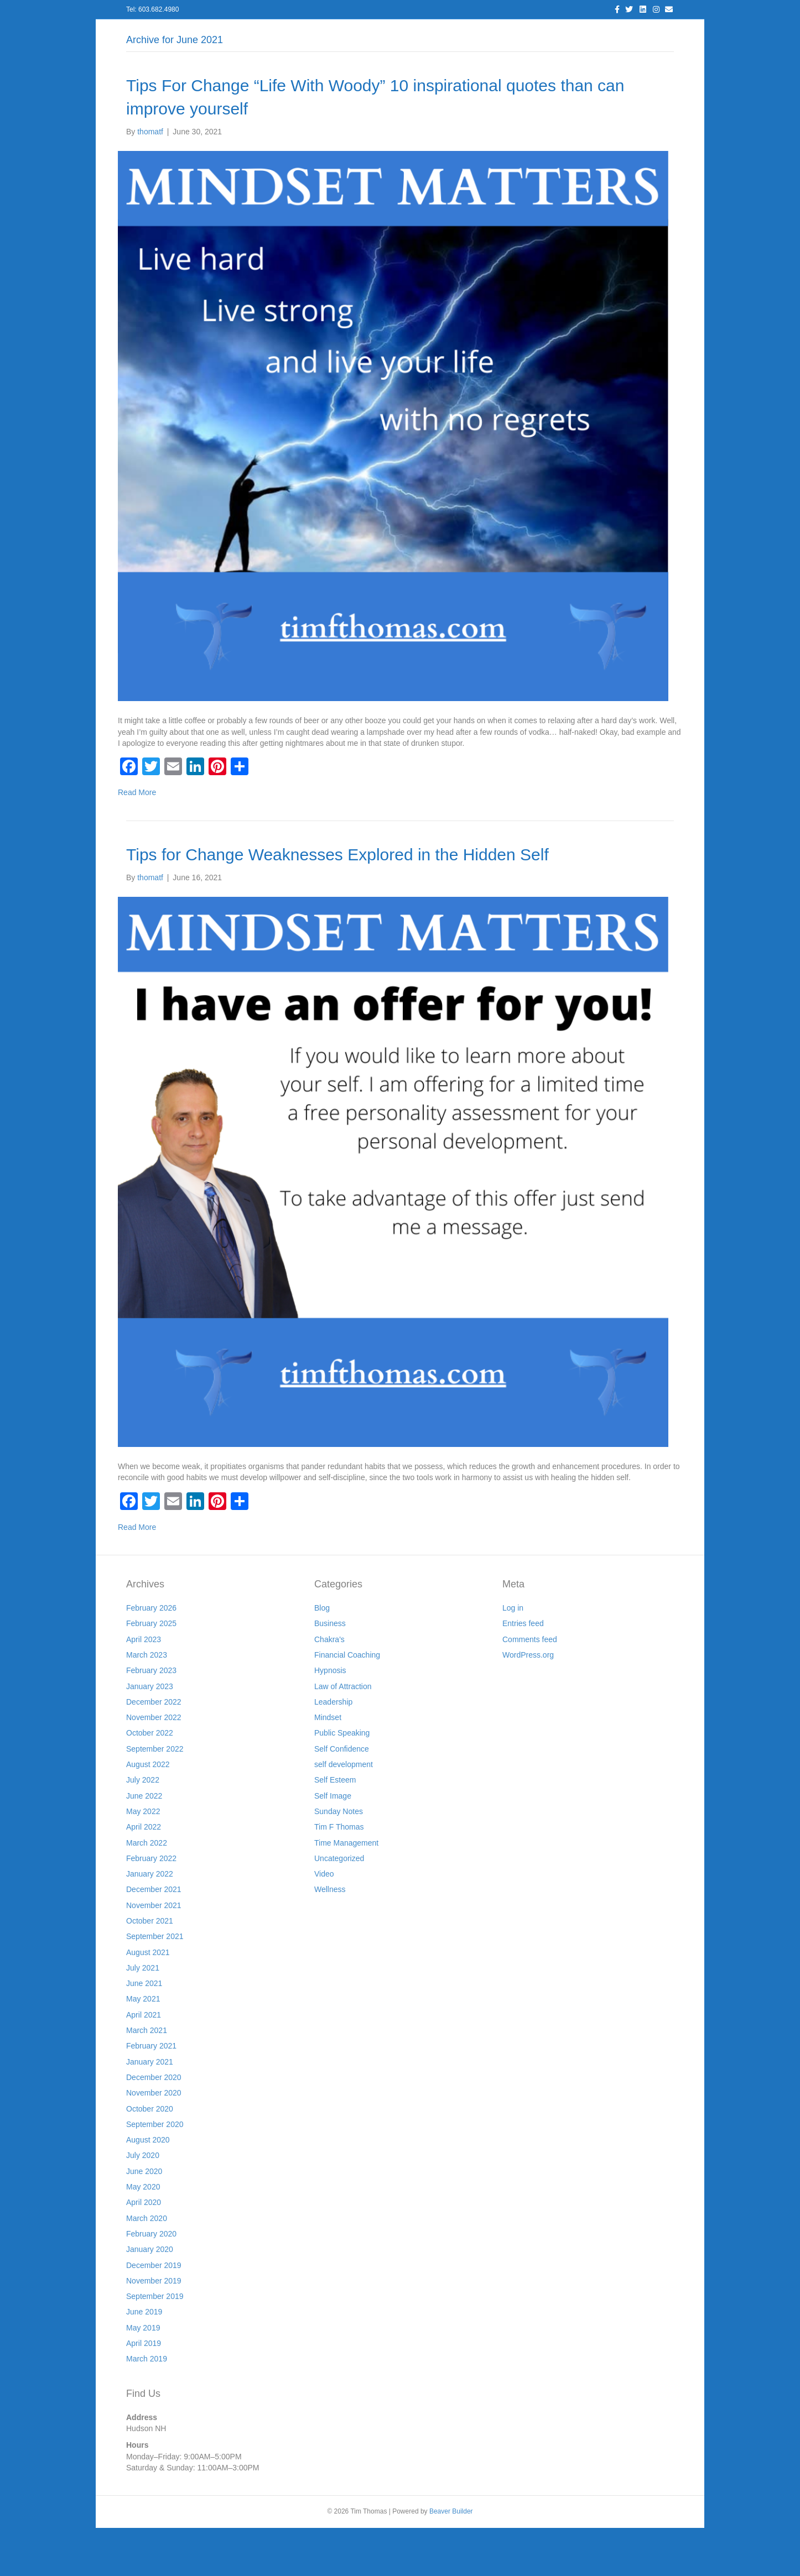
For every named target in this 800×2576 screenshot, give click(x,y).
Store (584, 33)
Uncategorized (339, 1906)
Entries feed (523, 1672)
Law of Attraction (343, 1734)
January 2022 (149, 1921)
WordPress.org (528, 1703)
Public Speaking (342, 1781)
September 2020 (155, 2172)
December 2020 (153, 2125)
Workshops (535, 33)
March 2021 (146, 2078)
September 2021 (155, 1985)
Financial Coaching (347, 1703)
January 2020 (149, 2297)
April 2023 (143, 1687)
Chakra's (329, 1687)
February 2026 (151, 1656)
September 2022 (155, 1797)
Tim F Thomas (338, 1875)
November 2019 (153, 2328)
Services (309, 33)
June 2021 (144, 2032)
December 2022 (153, 1750)
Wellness (330, 1938)
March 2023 (146, 1703)
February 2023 (151, 1719)
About (264, 33)
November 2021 (153, 1953)
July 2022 (142, 1828)
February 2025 (151, 1672)
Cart (620, 33)
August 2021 (148, 2000)
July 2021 (142, 2015)
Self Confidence (341, 1797)
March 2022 (146, 1891)
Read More (137, 841)
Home (183, 33)
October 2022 (149, 1781)
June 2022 (144, 1844)
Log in (512, 1656)
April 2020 (143, 2250)
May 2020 (143, 2234)
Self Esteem (335, 1828)
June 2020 (144, 2219)
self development (343, 1812)
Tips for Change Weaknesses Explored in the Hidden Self (337, 902)
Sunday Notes (338, 1859)
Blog (352, 33)
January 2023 (149, 1734)
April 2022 (143, 1875)
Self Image (332, 1844)
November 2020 (153, 2141)
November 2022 (153, 1766)
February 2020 (151, 2281)
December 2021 (153, 1938)
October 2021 (149, 1968)
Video (324, 1921)
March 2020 (146, 2266)
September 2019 (155, 2344)
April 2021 (143, 2062)
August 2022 (148, 1812)
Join (489, 33)
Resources (443, 33)
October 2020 (149, 2156)
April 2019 (143, 2391)
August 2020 (148, 2188)
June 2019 (144, 2360)
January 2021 (149, 2109)
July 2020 (142, 2203)
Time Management (346, 1891)
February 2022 (151, 1906)
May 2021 (143, 2047)
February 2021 (151, 2094)
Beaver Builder (451, 2560)
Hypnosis (330, 1719)
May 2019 (143, 2375)
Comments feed (529, 1687)
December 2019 (153, 2313)
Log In (223, 33)
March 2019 (146, 2407)
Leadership (333, 1750)
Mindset (327, 1766)
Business (330, 1672)
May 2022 (143, 1859)
